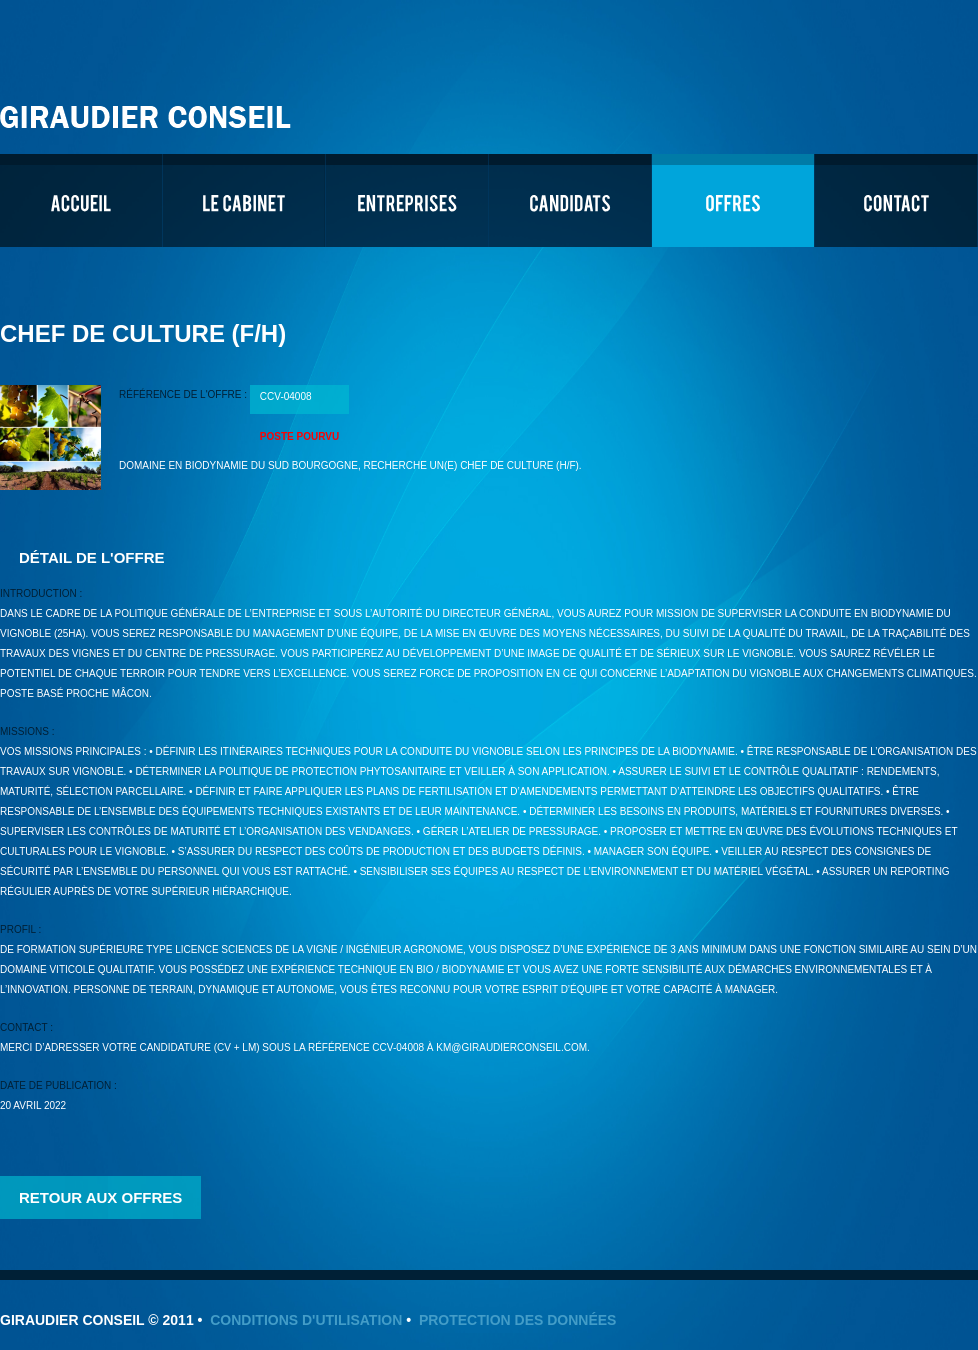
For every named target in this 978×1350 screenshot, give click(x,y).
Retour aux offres (100, 1197)
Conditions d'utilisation (306, 1320)
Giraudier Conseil (148, 109)
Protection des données (518, 1320)
